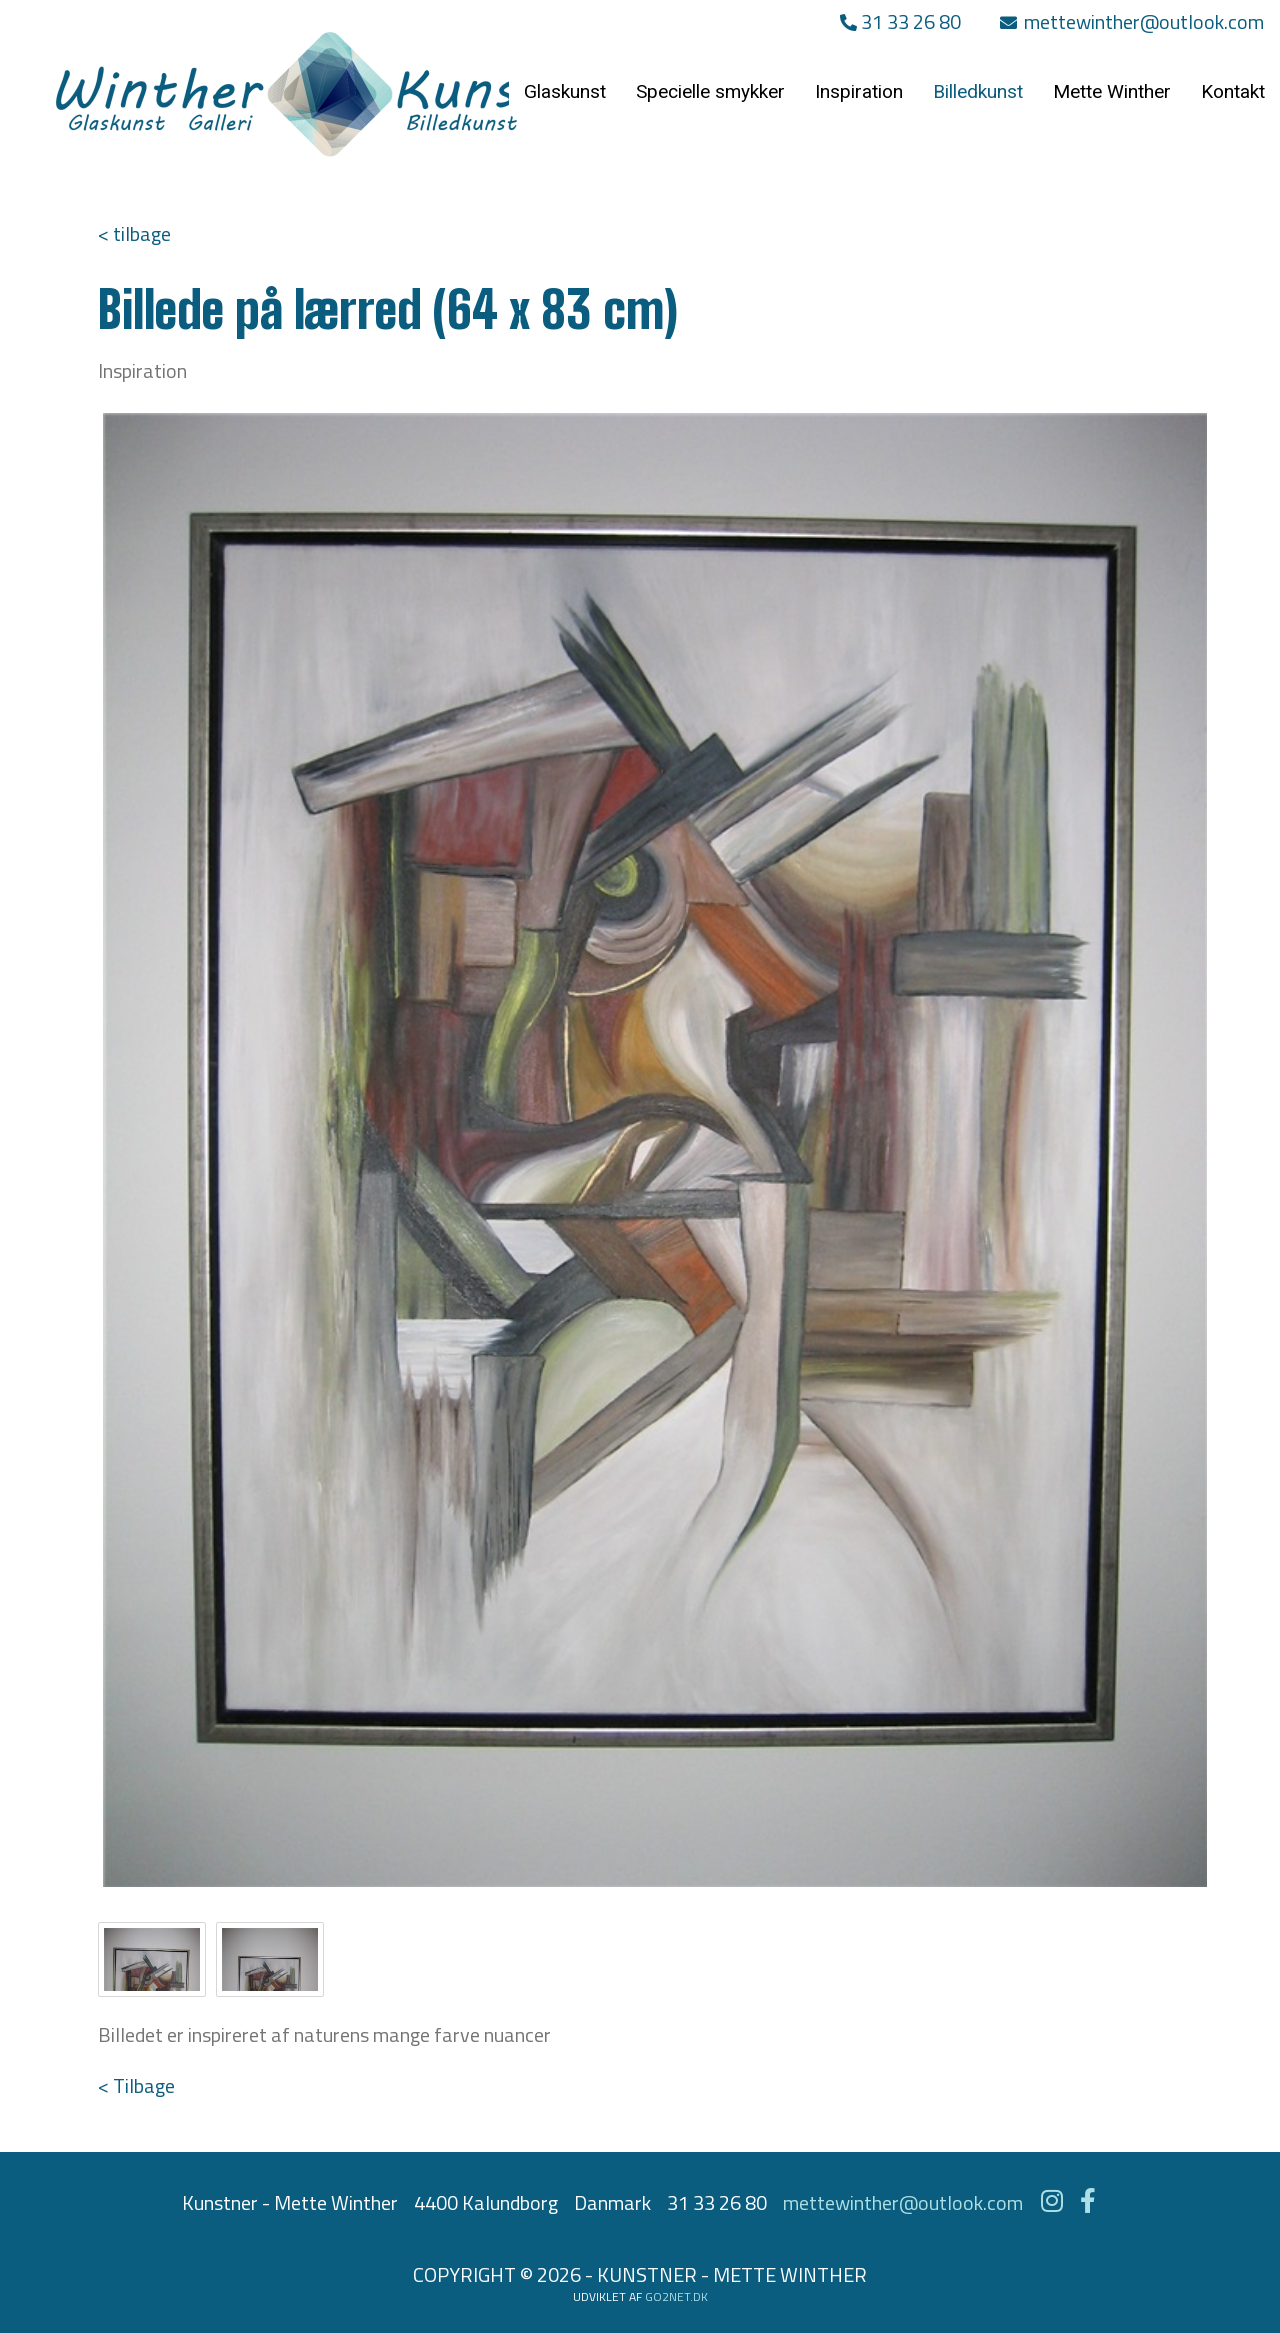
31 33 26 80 (900, 21)
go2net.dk (676, 2296)
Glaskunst (565, 91)
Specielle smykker (710, 91)
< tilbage (134, 233)
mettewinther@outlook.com (1132, 21)
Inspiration (859, 91)
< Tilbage (136, 2085)
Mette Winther (1112, 91)
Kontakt (1233, 91)
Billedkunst (978, 91)
